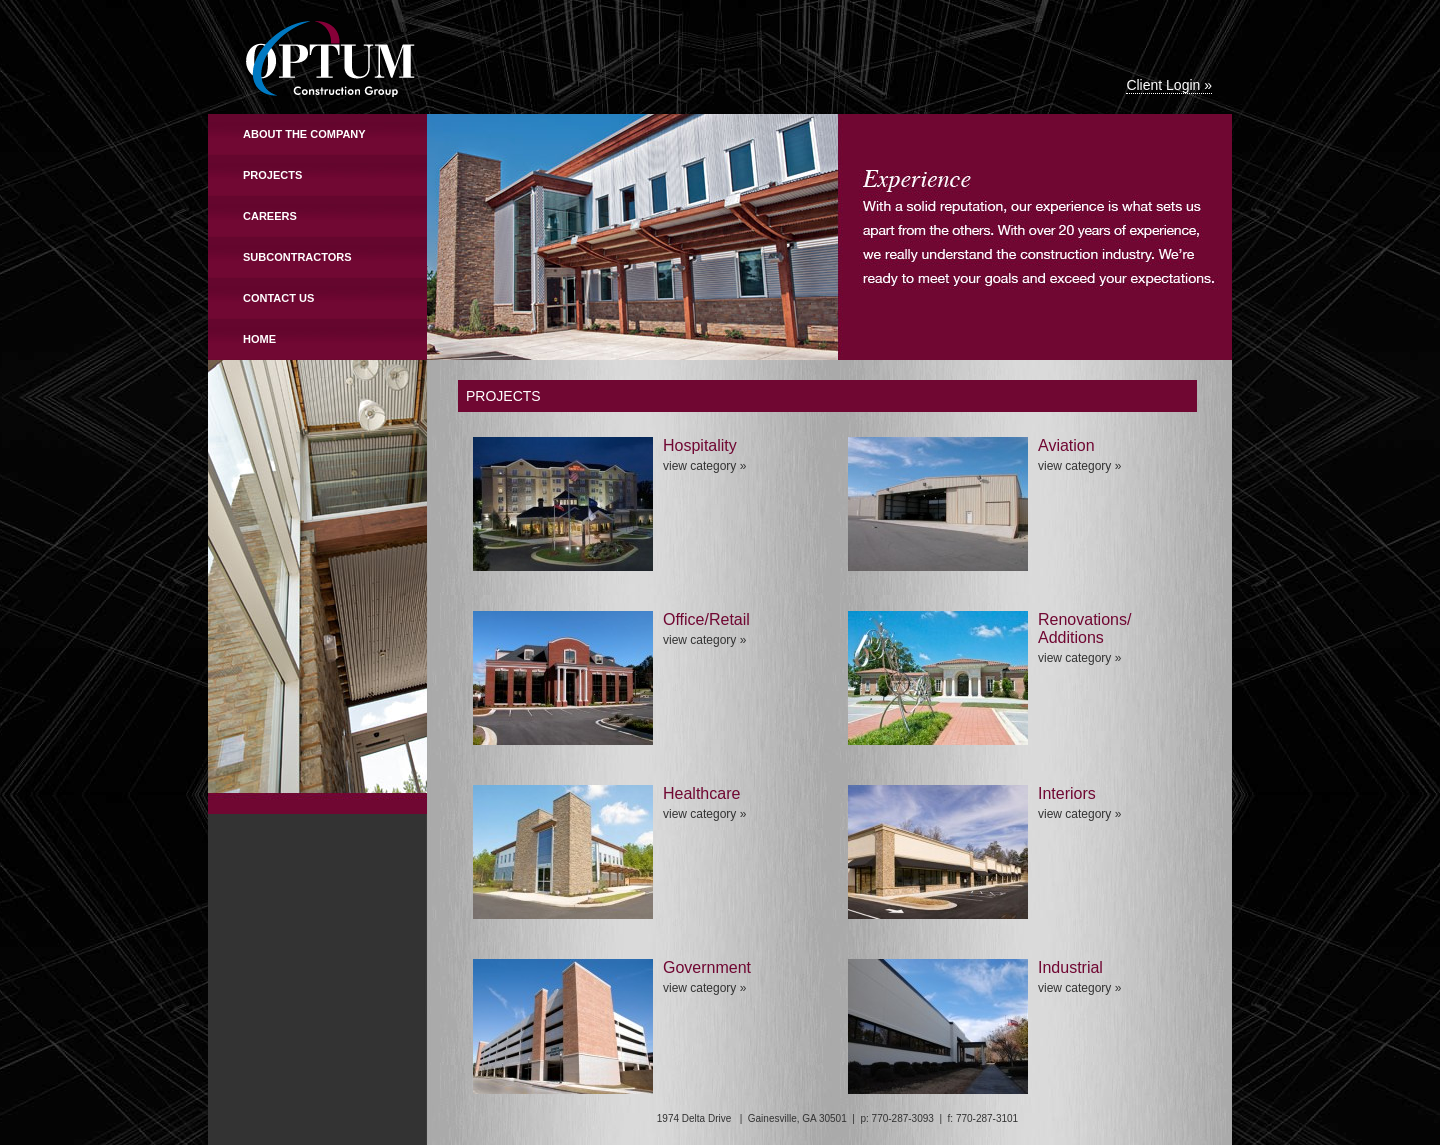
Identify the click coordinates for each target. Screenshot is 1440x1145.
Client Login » (1169, 85)
